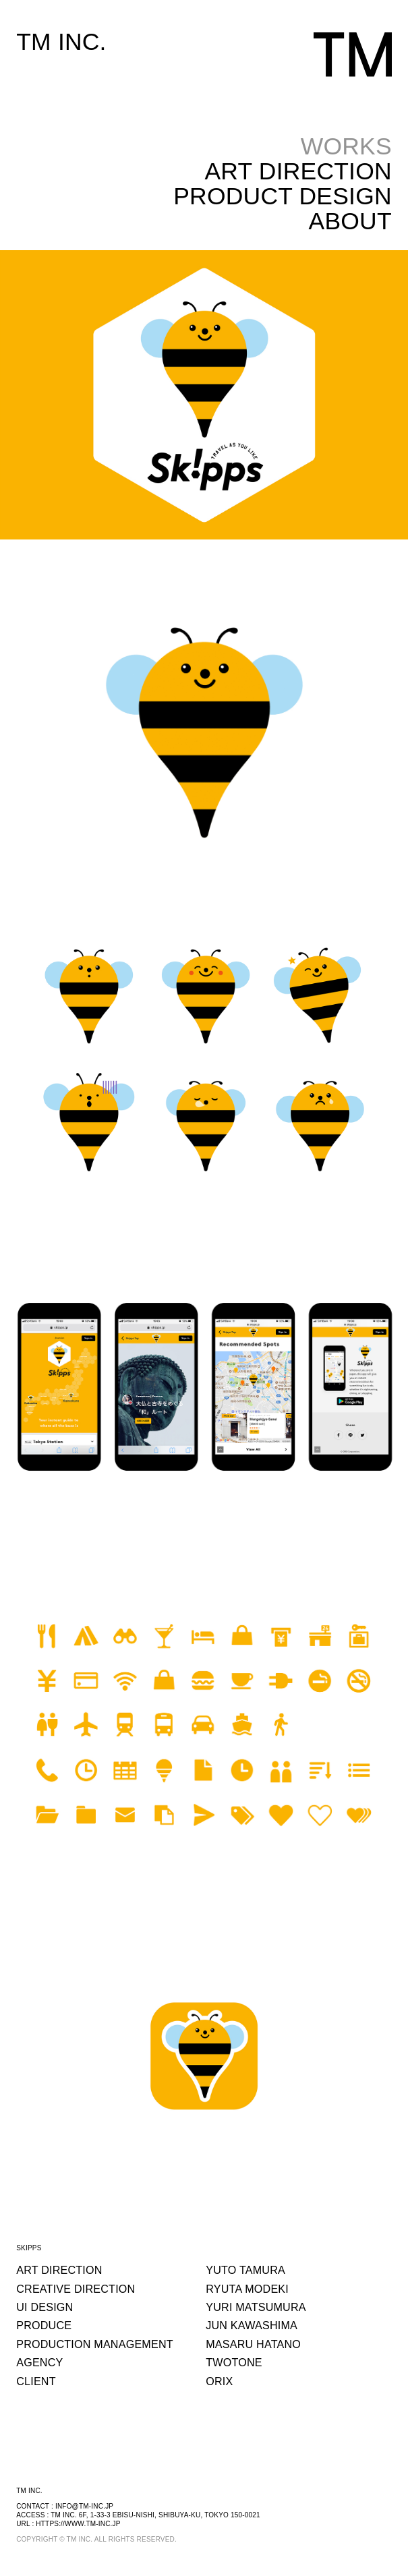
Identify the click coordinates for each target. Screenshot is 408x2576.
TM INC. (61, 41)
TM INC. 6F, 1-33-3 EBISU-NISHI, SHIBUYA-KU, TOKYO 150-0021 (155, 2515)
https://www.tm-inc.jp (78, 2523)
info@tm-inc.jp (84, 2506)
